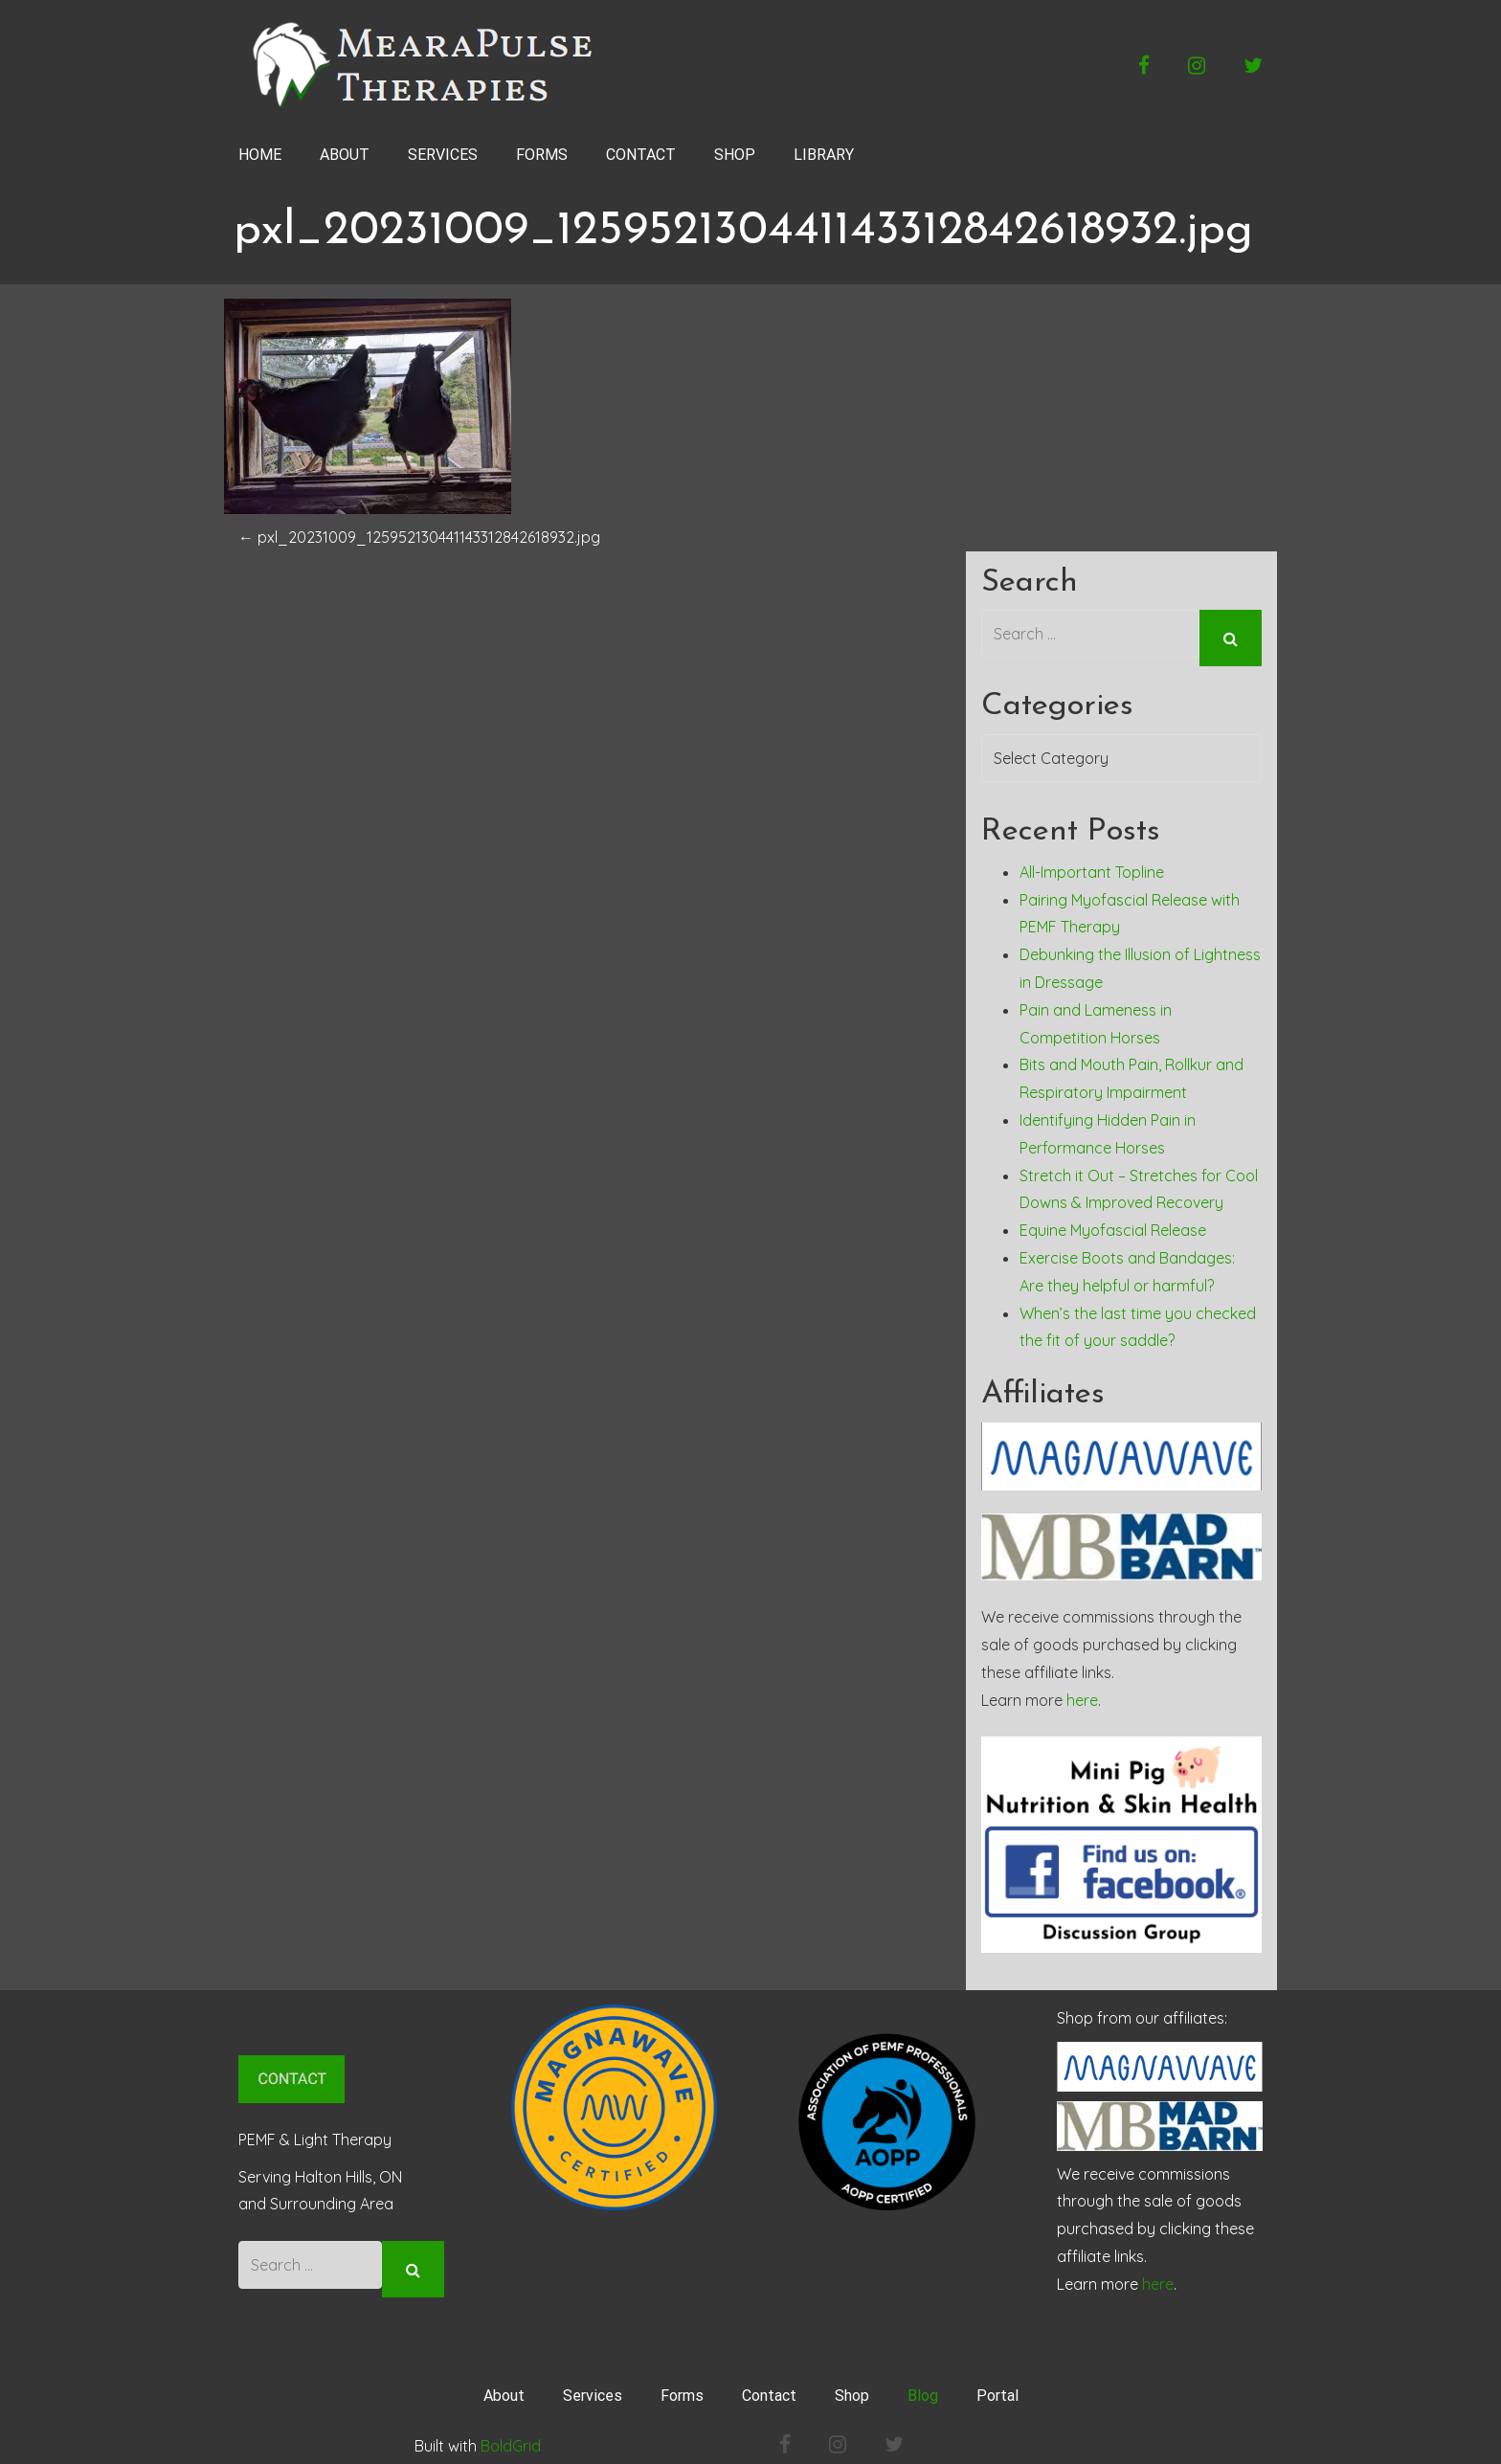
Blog (922, 2387)
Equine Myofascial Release (1112, 1221)
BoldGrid (511, 2437)
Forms (682, 2387)
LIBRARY (824, 155)
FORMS (542, 155)
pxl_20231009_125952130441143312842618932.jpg (419, 537)
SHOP (734, 155)
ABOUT (345, 155)
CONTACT (641, 155)
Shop (852, 2387)
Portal (997, 2387)
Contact (769, 2387)
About (504, 2387)
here (1082, 1690)
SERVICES (443, 155)
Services (592, 2387)
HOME (259, 155)
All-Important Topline (1091, 863)
